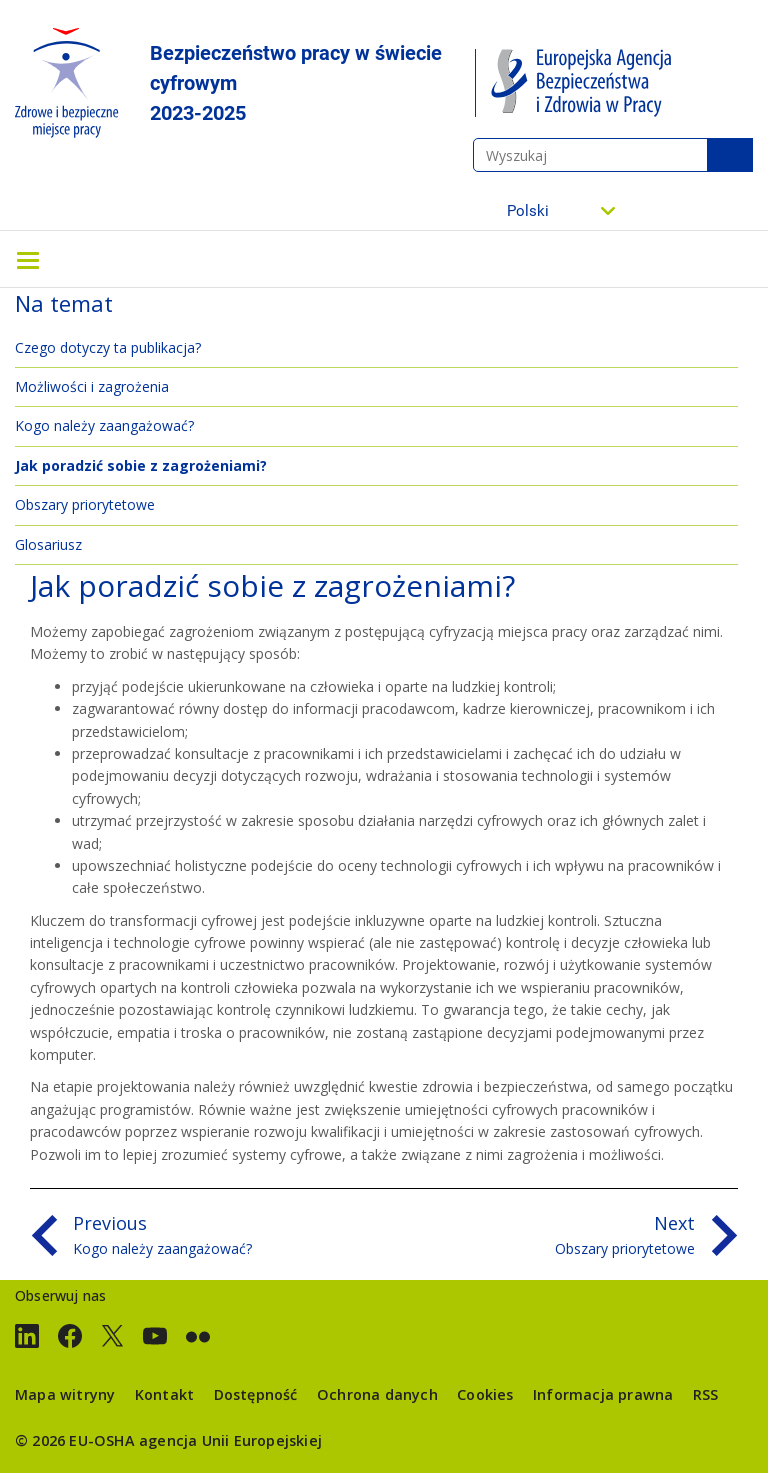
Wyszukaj (730, 155)
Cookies (485, 1394)
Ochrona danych (377, 1394)
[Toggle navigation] (28, 259)
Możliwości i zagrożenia (92, 386)
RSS (706, 1394)
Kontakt (164, 1394)
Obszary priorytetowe (85, 504)
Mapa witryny (65, 1394)
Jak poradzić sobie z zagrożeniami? (141, 465)
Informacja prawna (603, 1394)
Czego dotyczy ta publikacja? (108, 347)
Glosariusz (48, 544)
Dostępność (256, 1394)
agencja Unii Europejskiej (230, 1440)
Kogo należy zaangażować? (104, 425)
